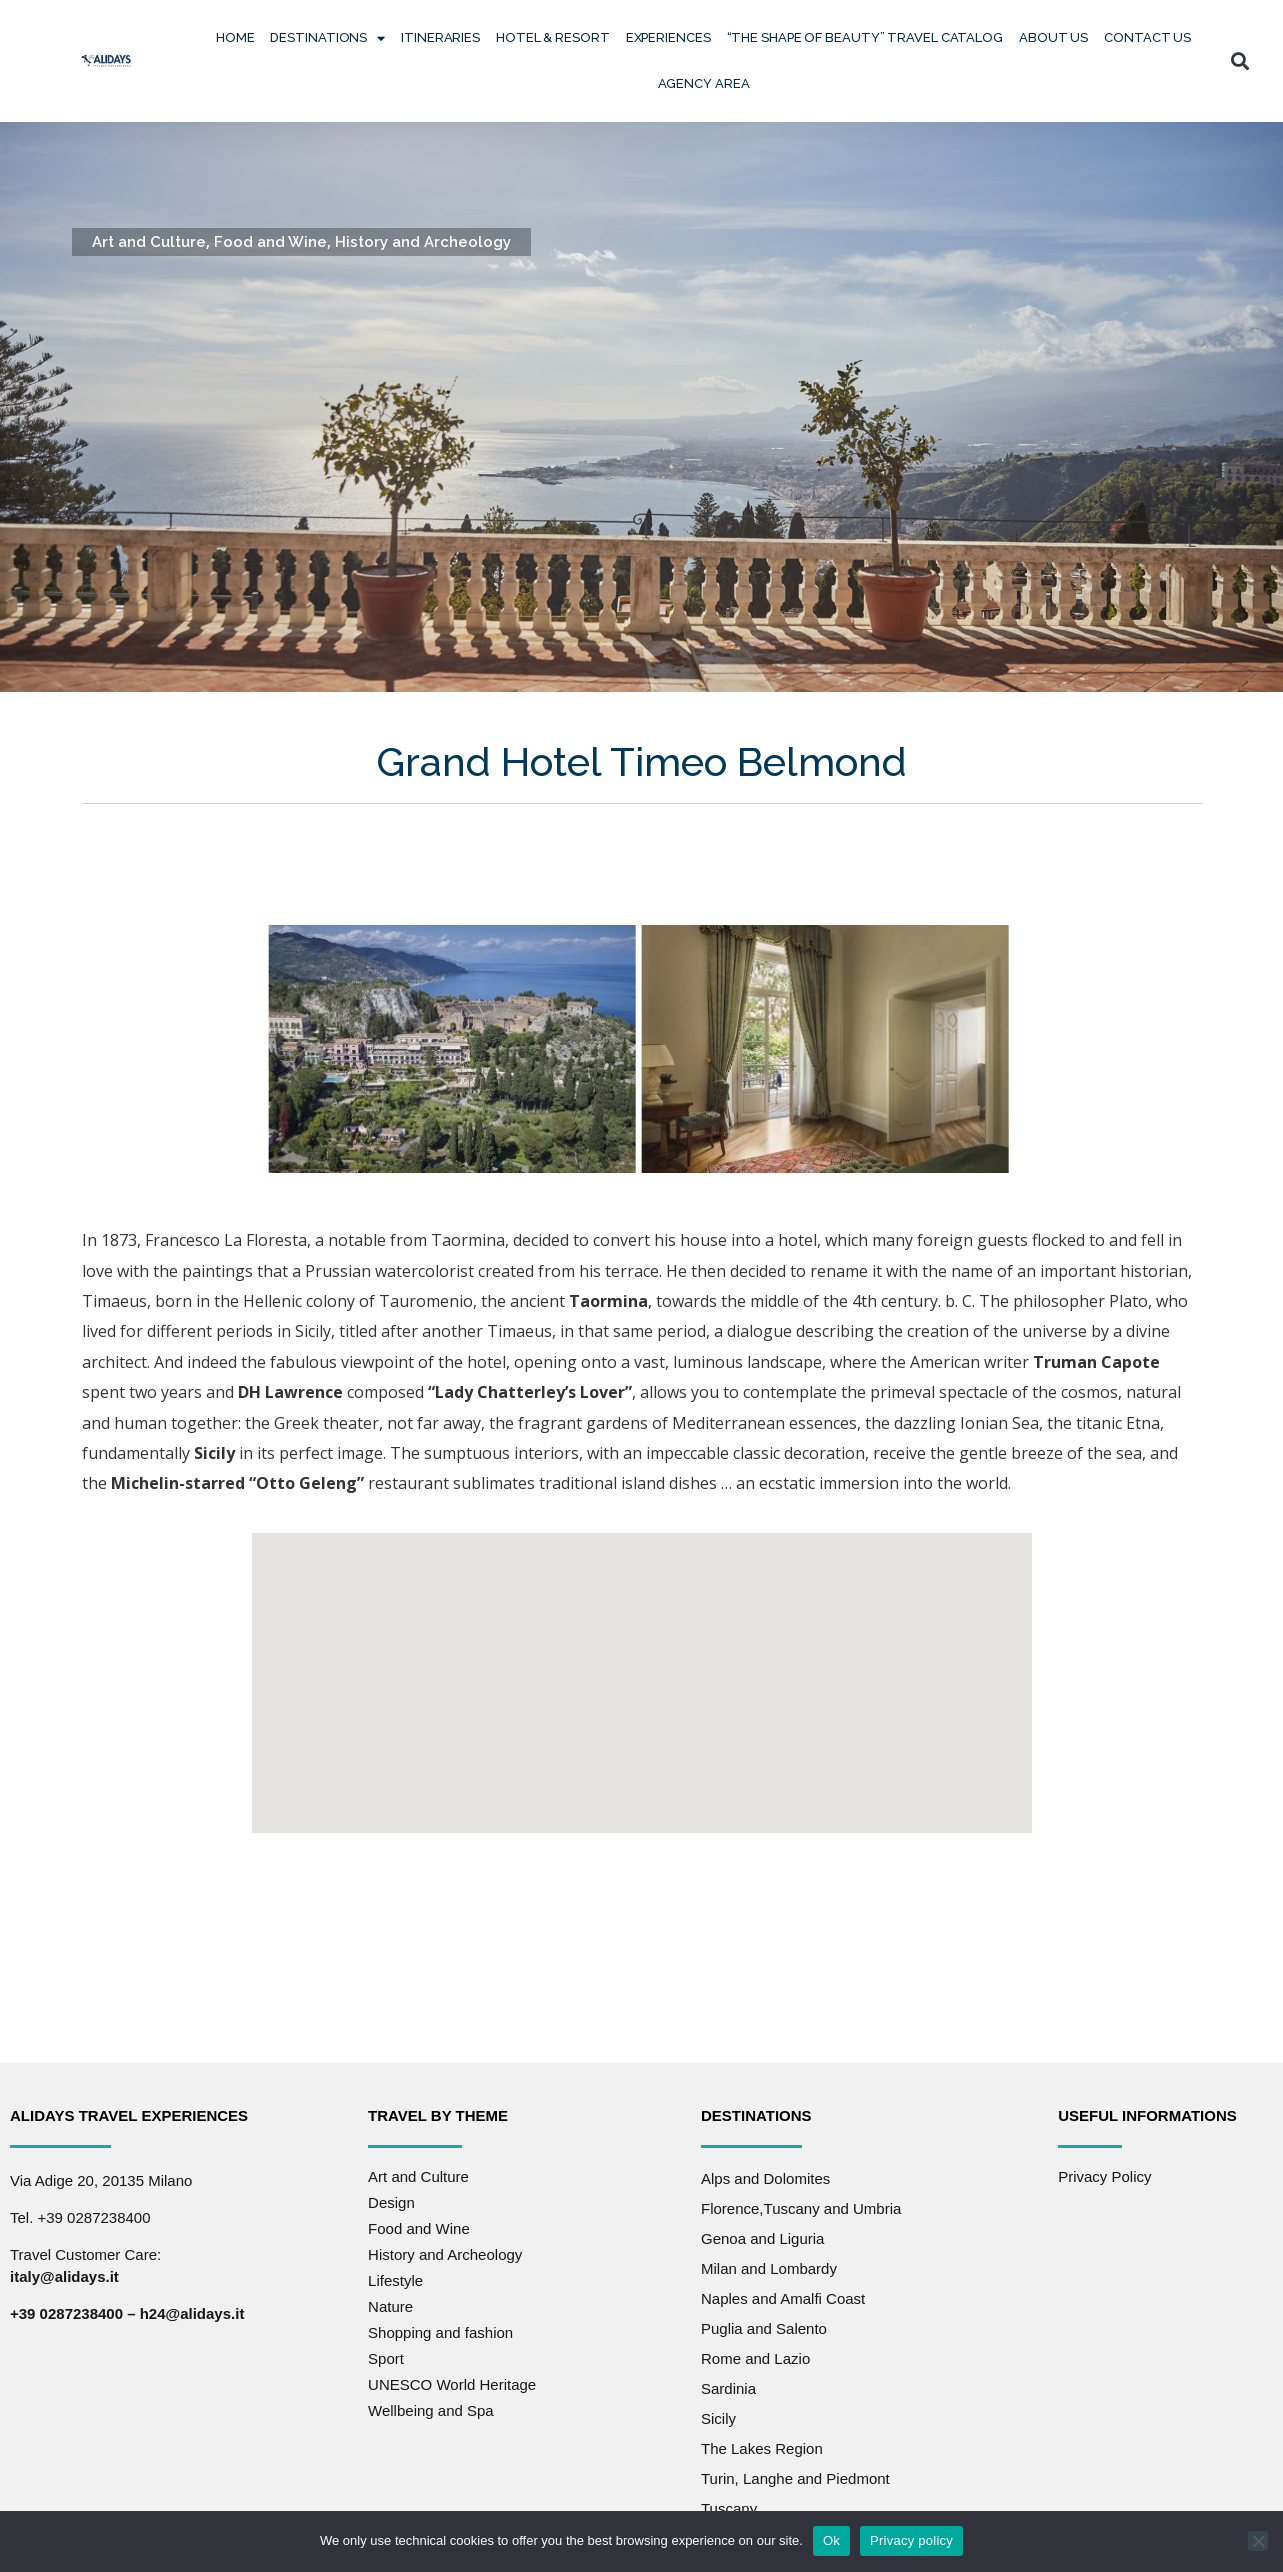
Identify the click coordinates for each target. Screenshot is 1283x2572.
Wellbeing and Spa (431, 2410)
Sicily (718, 2418)
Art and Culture (149, 242)
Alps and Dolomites (765, 2178)
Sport (386, 2358)
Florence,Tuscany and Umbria (801, 2208)
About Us (1053, 37)
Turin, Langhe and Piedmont (795, 2478)
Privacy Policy (1104, 2176)
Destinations (327, 38)
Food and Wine (270, 242)
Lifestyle (395, 2280)
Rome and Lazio (755, 2358)
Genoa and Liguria (762, 2238)
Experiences (668, 37)
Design (391, 2202)
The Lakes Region (762, 2448)
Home (235, 37)
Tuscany (729, 2508)
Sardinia (728, 2388)
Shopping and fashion (440, 2332)
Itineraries (440, 37)
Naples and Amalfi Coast (783, 2298)
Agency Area (704, 83)
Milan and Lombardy (769, 2268)
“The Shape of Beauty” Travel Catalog (865, 37)
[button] (1239, 61)
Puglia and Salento (764, 2328)
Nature (390, 2306)
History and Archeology (423, 242)
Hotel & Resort (553, 37)
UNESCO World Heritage (452, 2384)
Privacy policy (911, 2540)
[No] (1258, 2541)
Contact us (1147, 37)
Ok (831, 2540)
